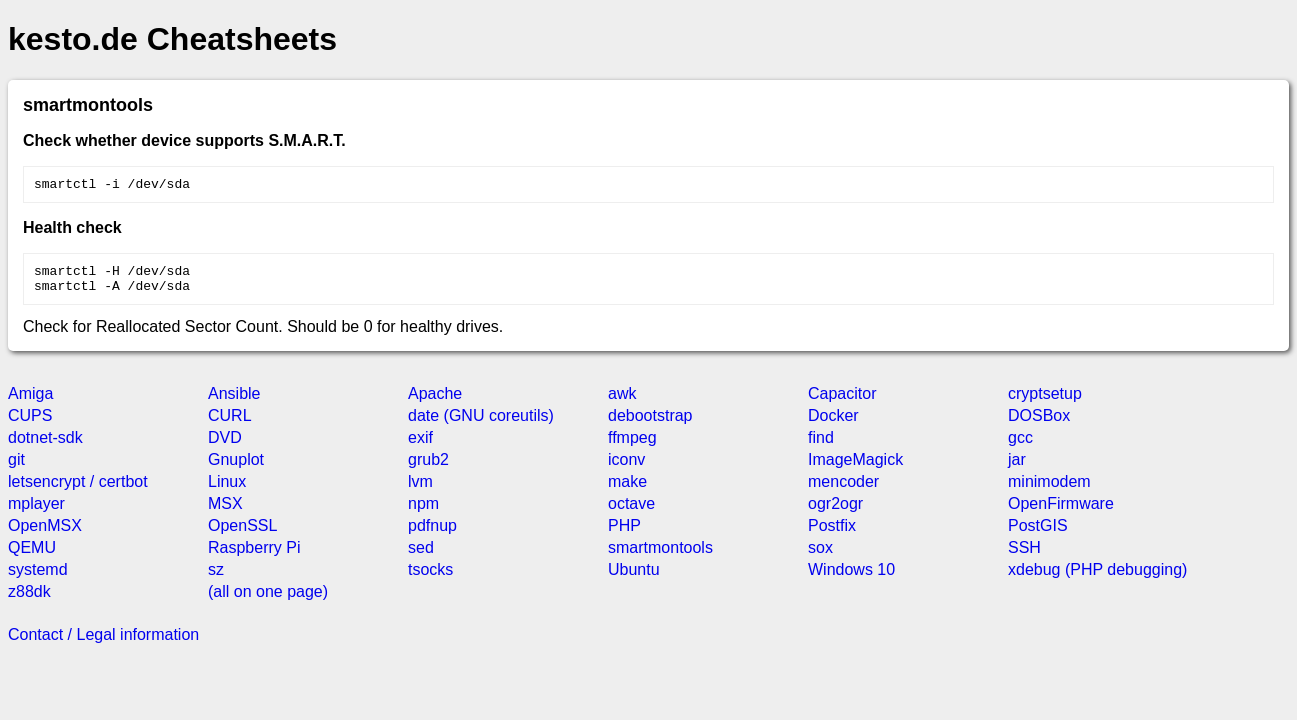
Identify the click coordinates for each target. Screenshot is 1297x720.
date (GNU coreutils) (481, 424)
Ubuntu (634, 578)
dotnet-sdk (45, 446)
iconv (626, 468)
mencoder (843, 490)
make (627, 490)
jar (1017, 468)
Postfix (832, 534)
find (821, 446)
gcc (1020, 446)
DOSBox (1039, 424)
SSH (1024, 556)
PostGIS (1038, 534)
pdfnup (432, 534)
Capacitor (842, 402)
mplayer (36, 512)
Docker (833, 424)
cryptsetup (1045, 402)
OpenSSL (242, 534)
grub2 (428, 468)
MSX (225, 512)
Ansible (234, 402)
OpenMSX (45, 534)
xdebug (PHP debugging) (1097, 578)
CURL (230, 424)
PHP (624, 534)
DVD (225, 446)
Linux (227, 490)
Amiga (30, 402)
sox (820, 556)
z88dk (29, 600)
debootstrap (650, 424)
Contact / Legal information (103, 643)
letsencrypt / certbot (78, 490)
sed (421, 556)
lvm (420, 490)
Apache (435, 402)
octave (631, 512)
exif (420, 446)
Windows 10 (851, 578)
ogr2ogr (835, 512)
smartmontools (660, 556)
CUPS (30, 424)
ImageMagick (855, 468)
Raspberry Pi (254, 556)
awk (622, 402)
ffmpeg (632, 446)
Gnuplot (236, 468)
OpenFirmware (1061, 512)
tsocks (430, 578)
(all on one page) (268, 600)
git (16, 468)
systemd (38, 578)
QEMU (32, 556)
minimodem (1049, 490)
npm (423, 512)
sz (216, 578)
